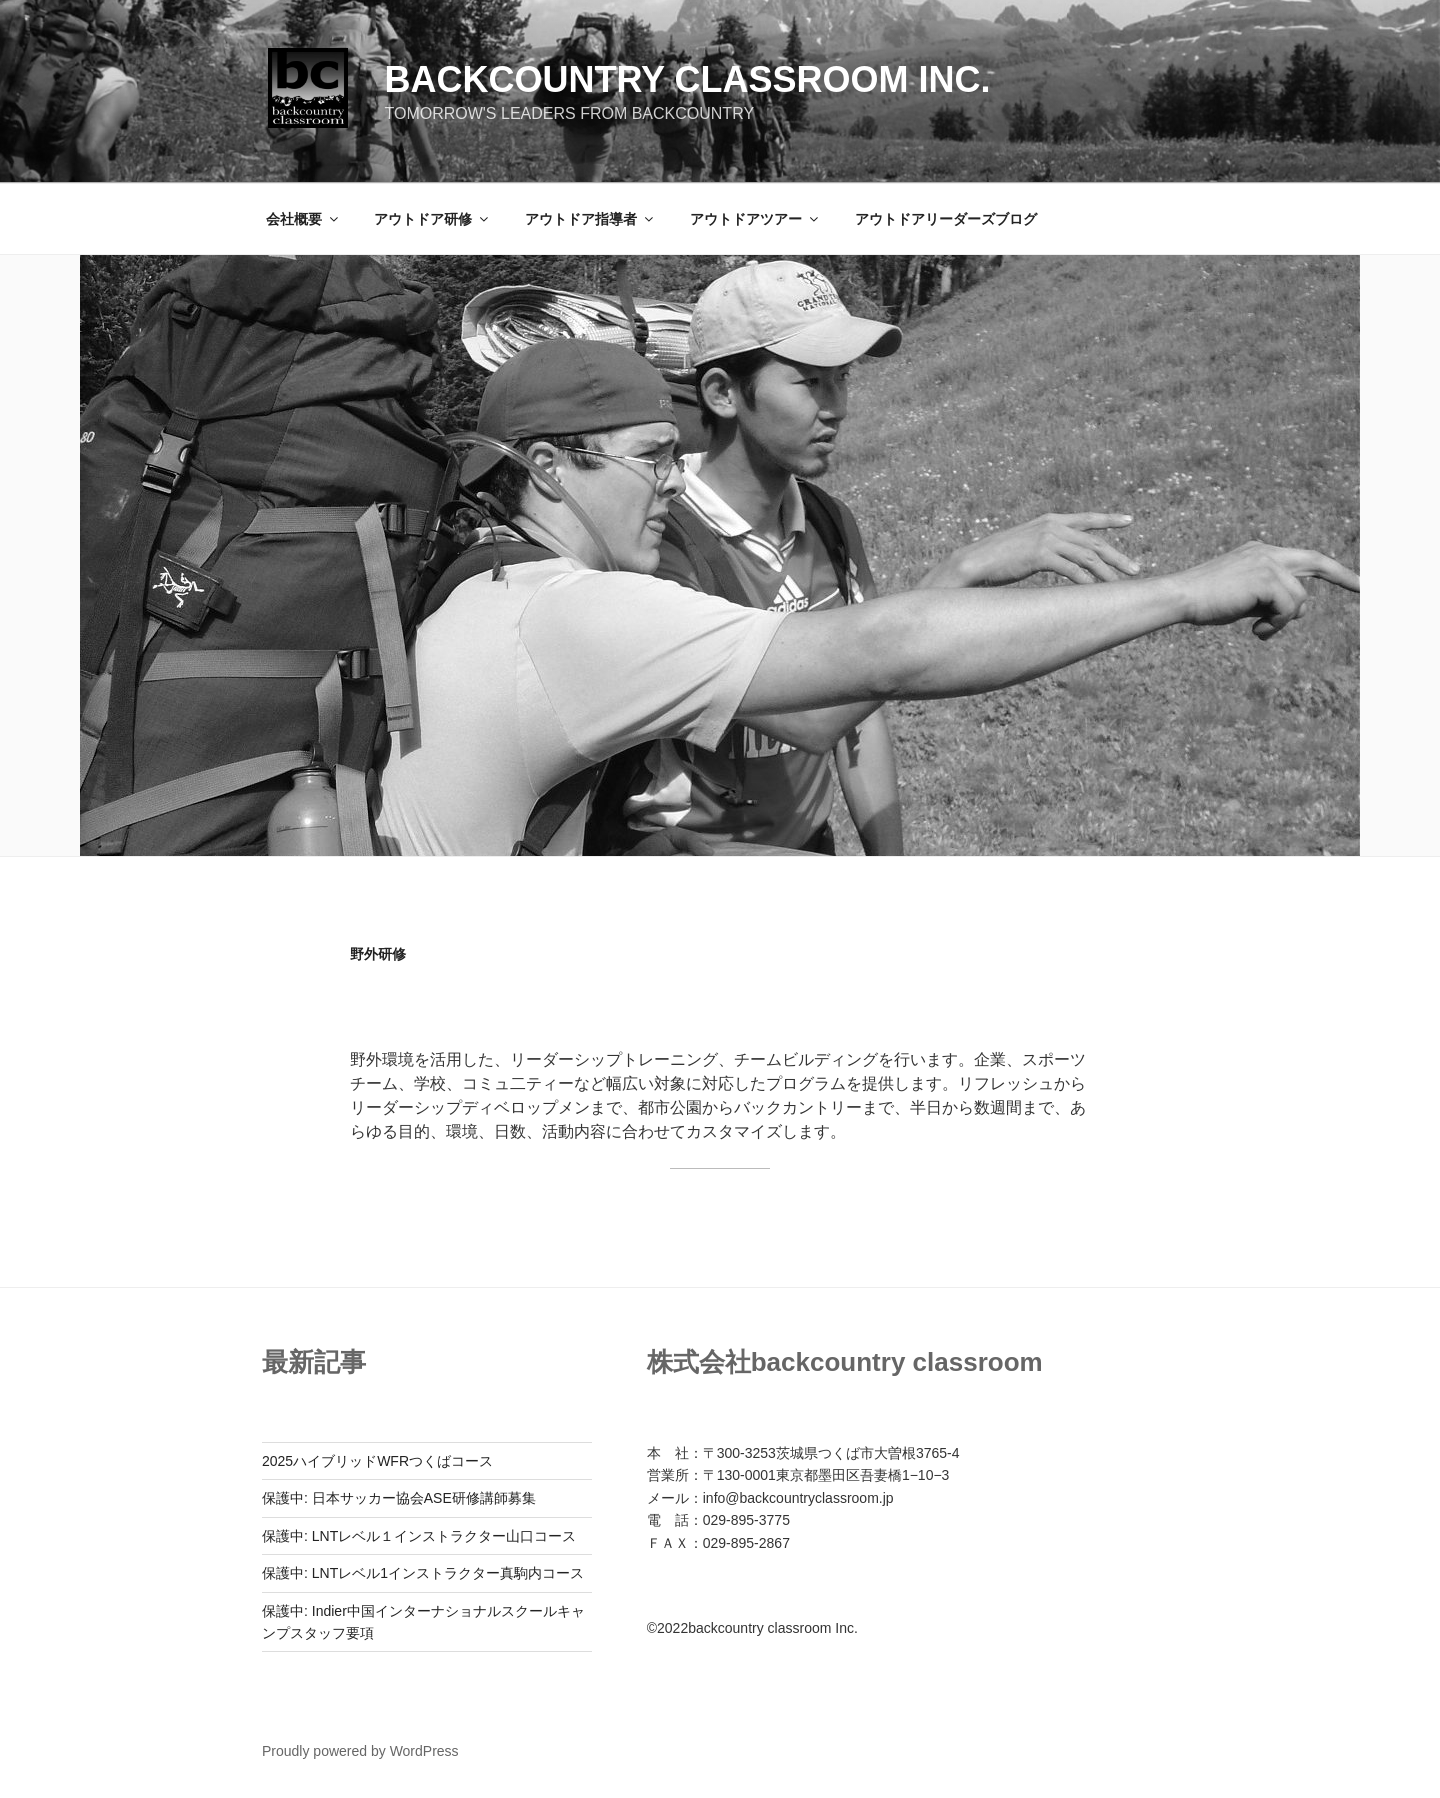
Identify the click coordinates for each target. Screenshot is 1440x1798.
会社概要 (303, 219)
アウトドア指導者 (590, 219)
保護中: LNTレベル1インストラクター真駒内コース (423, 1573)
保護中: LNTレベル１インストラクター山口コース (419, 1536)
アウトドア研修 (432, 219)
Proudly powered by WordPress (360, 1751)
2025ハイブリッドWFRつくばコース (377, 1461)
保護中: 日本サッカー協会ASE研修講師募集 (399, 1498)
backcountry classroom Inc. (687, 79)
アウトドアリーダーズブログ (946, 219)
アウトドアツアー (755, 219)
